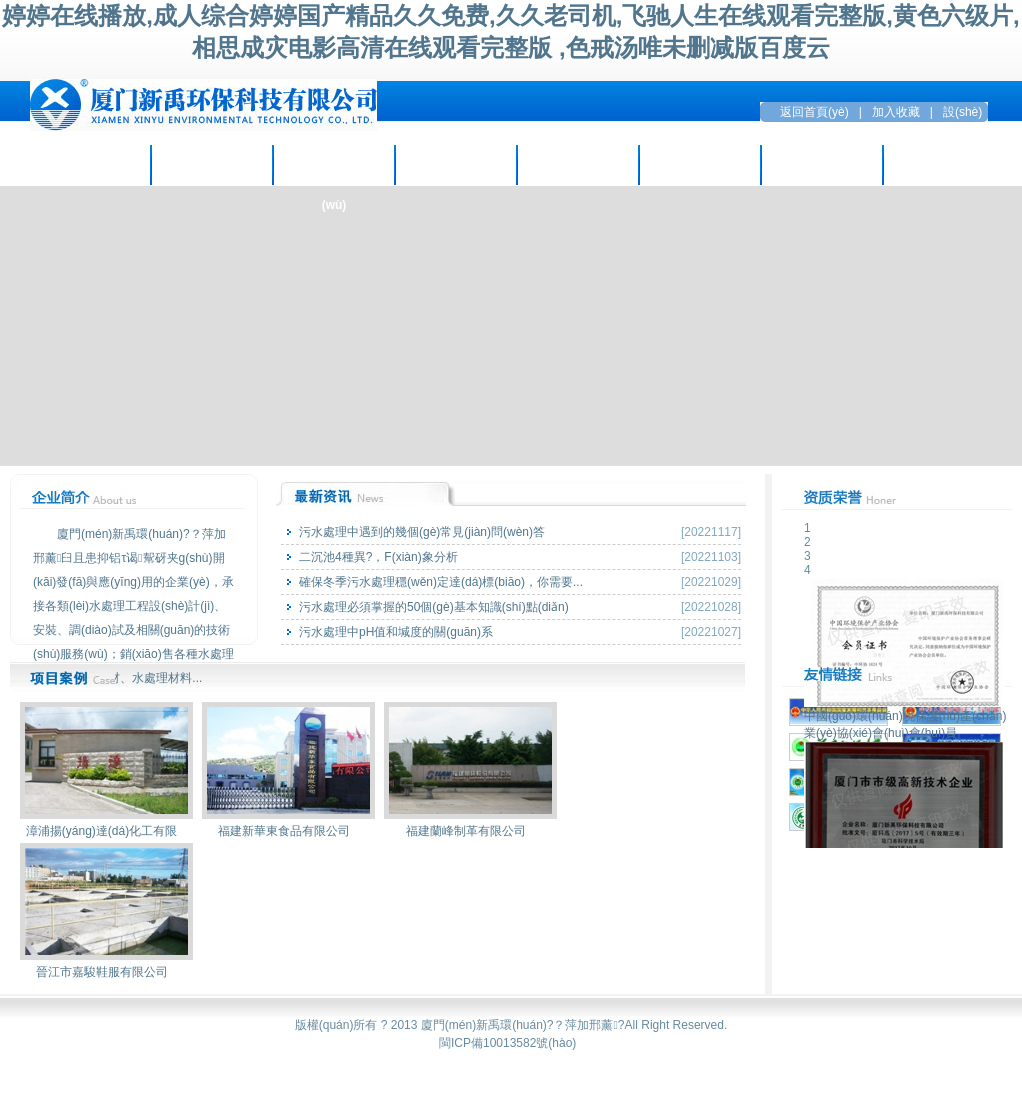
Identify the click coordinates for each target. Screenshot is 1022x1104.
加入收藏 (896, 112)
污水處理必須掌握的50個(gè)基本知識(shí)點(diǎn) (434, 607)
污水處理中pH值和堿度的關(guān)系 (396, 632)
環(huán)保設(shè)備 (577, 165)
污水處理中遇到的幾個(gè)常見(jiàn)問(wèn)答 (422, 532)
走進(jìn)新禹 (90, 165)
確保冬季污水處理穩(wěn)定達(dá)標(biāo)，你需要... (441, 582)
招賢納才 (700, 165)
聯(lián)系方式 (944, 165)
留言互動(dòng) (821, 165)
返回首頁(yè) (814, 112)
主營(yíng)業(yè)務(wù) (334, 171)
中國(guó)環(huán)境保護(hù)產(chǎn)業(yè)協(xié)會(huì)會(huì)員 (905, 718)
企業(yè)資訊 (211, 165)
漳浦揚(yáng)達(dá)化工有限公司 (106, 835)
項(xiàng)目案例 (455, 165)
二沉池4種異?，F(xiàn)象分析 (378, 557)
